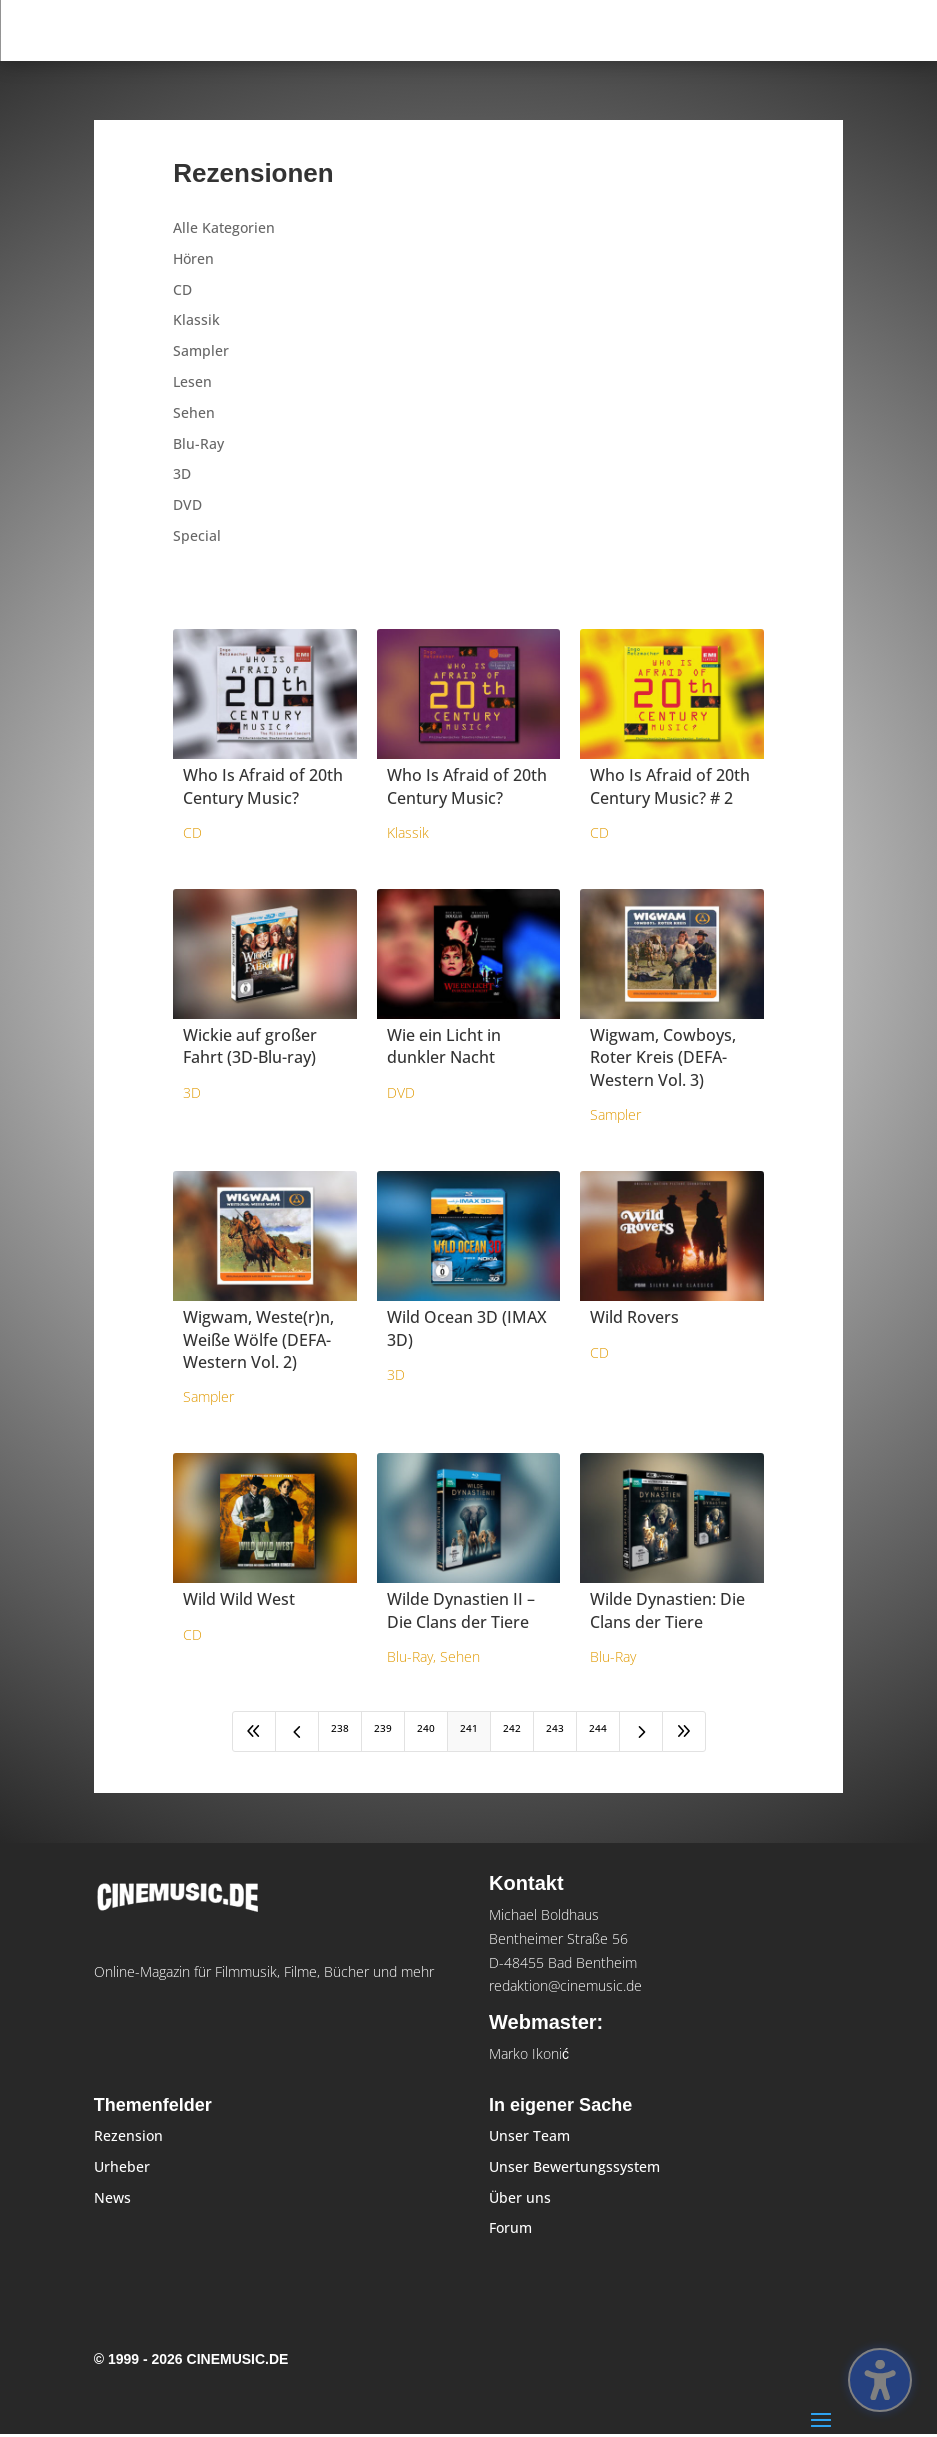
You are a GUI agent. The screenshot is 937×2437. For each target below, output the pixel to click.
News (112, 2197)
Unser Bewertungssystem (574, 2166)
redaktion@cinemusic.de (565, 1985)
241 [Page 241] (469, 1728)
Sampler (201, 350)
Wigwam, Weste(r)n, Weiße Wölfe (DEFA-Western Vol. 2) (258, 1339)
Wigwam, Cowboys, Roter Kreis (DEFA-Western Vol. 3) (663, 1057)
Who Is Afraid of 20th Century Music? (263, 786)
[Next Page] (641, 1731)
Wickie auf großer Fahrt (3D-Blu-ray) (250, 1046)
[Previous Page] (297, 1731)
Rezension (128, 2135)
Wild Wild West (239, 1599)
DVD (187, 504)
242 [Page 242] (512, 1728)
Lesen (192, 381)
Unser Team (529, 2135)
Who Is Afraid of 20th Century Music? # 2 (670, 786)
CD (182, 289)
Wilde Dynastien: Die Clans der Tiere (667, 1610)
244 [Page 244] (598, 1728)
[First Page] (254, 1731)
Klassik (196, 319)
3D (182, 473)
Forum (510, 2227)
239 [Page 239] (383, 1728)
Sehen (194, 412)
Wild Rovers (634, 1317)
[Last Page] (684, 1731)
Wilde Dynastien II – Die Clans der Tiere (461, 1610)
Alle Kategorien (224, 227)
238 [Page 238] (340, 1728)
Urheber (122, 2166)
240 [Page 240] (426, 1728)
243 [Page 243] (555, 1728)
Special (197, 535)
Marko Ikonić (529, 2053)
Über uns (520, 2197)
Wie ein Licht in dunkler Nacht (444, 1046)
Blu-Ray (198, 443)
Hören (193, 258)
